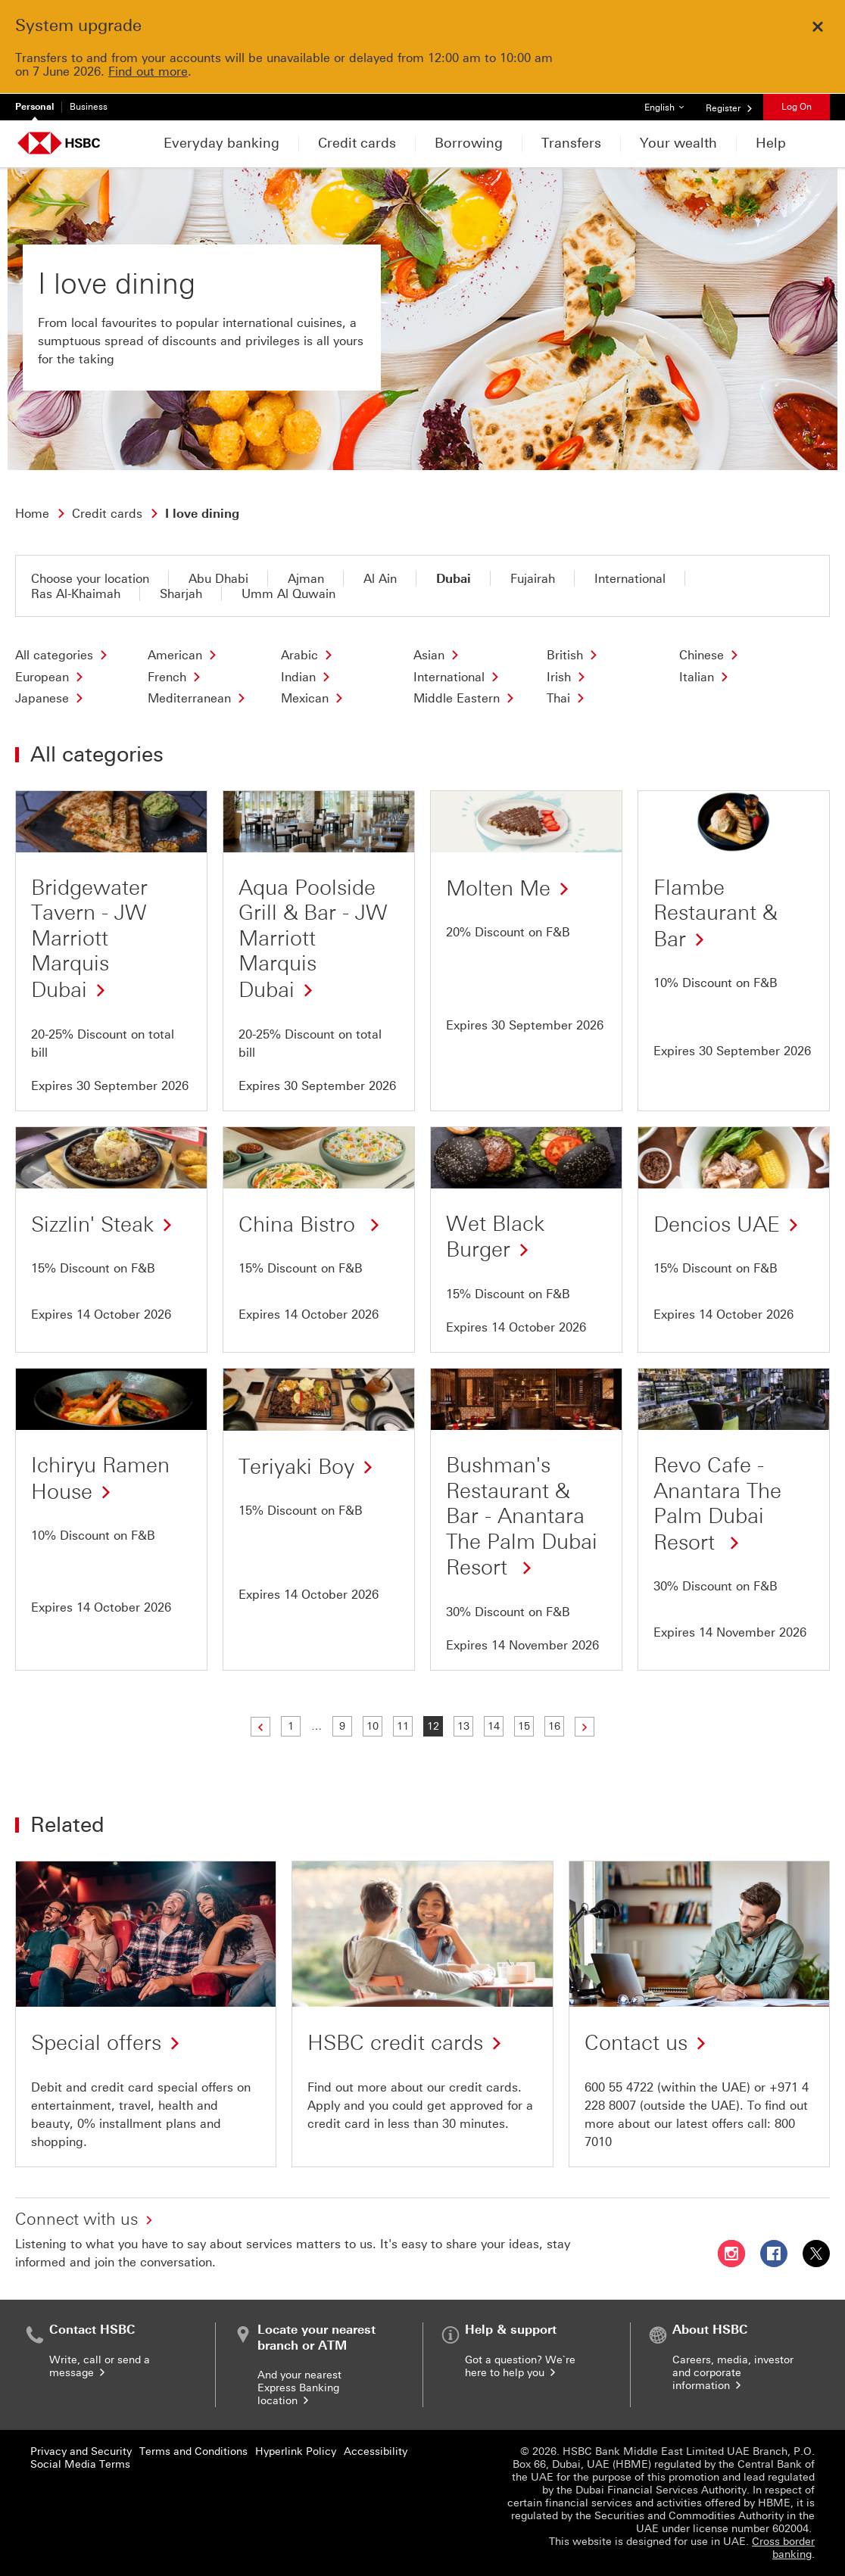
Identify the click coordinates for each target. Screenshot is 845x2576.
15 (525, 1726)
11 (404, 1726)
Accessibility (375, 2451)
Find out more (148, 71)
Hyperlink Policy (295, 2451)
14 (495, 1726)
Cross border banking (783, 2548)
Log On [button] (796, 106)
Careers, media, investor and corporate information (733, 2372)
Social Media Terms (80, 2464)
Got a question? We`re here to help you (520, 2366)
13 (464, 1726)
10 (374, 1726)
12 (434, 1726)
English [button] (670, 103)
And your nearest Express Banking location (299, 2388)
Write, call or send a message (99, 2366)
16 (555, 1726)
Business (89, 106)
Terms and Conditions (193, 2451)
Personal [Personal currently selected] (34, 106)
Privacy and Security (81, 2451)
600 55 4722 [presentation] (619, 2087)
